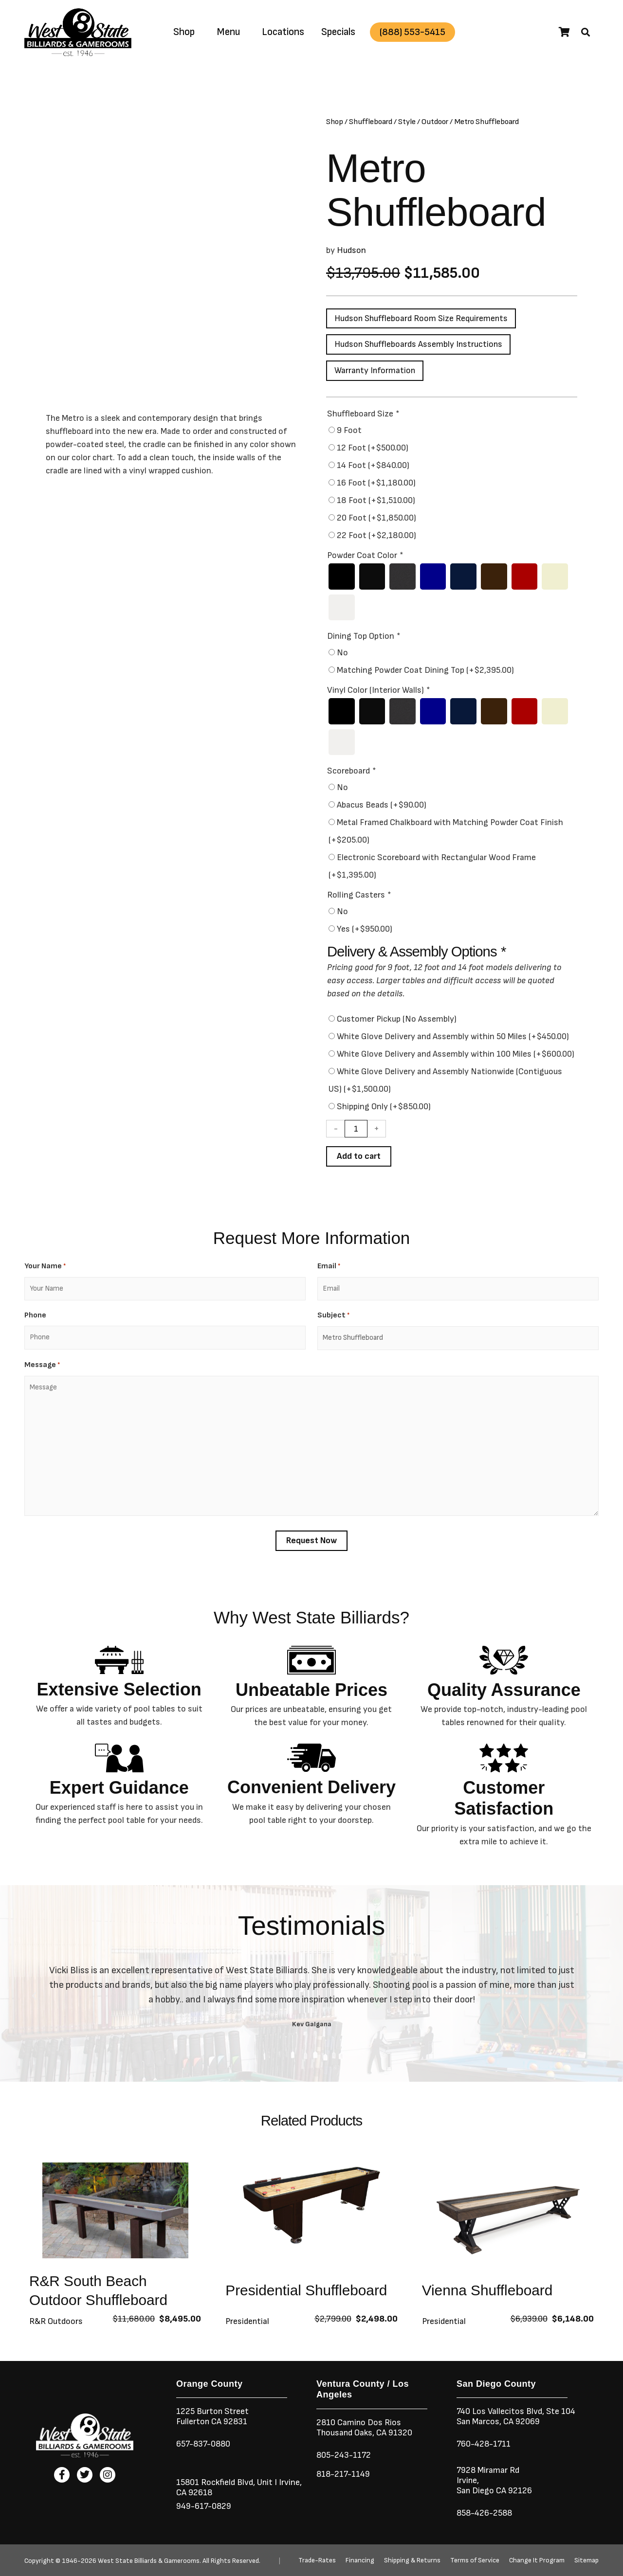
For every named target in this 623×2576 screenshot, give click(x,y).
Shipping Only (384, 1108)
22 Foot (376, 536)
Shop (184, 32)
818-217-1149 (343, 2474)
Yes (364, 930)
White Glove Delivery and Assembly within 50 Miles (453, 1038)
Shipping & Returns (412, 2560)
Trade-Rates (317, 2560)
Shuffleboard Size (363, 414)
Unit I (267, 2482)
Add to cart (359, 1158)
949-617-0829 (204, 2506)
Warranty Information (375, 371)
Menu (228, 32)
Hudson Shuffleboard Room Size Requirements (422, 318)
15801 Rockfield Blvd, (216, 2482)
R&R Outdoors (56, 2322)
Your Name (45, 1267)
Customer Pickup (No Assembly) (397, 1020)
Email (328, 1267)
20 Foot (376, 518)
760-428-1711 (485, 2444)
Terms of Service (474, 2560)
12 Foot (372, 448)
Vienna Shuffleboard (488, 2291)
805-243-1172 (344, 2455)
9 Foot (349, 431)
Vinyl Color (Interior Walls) (378, 691)
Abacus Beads (381, 806)
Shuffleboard (370, 121)
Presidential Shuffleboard (306, 2291)
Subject (333, 1317)
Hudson (351, 250)
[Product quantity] (356, 1130)
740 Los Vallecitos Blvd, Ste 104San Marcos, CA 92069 (517, 2416)
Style (407, 121)
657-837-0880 (204, 2444)
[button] (585, 32)
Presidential (247, 2322)
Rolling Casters (358, 896)
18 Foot (376, 501)
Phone (35, 1316)
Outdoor (434, 121)
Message (42, 1366)
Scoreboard (351, 772)
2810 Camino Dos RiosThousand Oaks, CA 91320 (365, 2427)
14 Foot (373, 466)
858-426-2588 (485, 2513)
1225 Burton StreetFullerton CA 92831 (213, 2416)
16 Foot (376, 483)
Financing (360, 2560)
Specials (338, 32)
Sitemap (586, 2560)
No (342, 654)
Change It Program (537, 2560)
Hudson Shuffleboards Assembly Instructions (419, 345)
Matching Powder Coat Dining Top (425, 671)
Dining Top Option (363, 637)
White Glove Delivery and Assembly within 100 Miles (455, 1055)
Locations (283, 32)
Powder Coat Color (365, 556)
